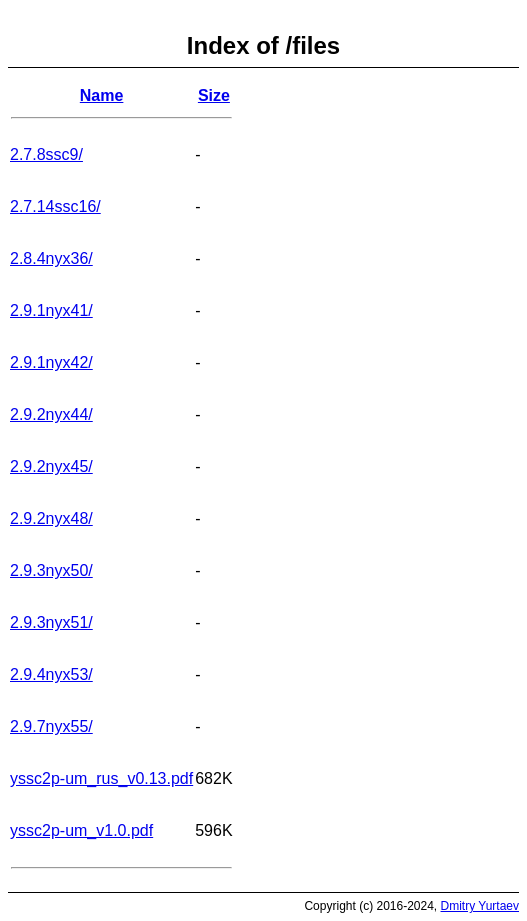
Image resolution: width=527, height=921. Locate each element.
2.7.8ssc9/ (46, 154)
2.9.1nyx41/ (51, 310)
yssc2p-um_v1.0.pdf (81, 830)
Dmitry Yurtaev (480, 906)
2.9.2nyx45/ (51, 466)
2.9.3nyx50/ (51, 570)
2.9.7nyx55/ (51, 726)
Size (214, 95)
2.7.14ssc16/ (55, 206)
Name (102, 95)
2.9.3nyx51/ (51, 622)
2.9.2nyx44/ (51, 414)
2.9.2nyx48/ (51, 518)
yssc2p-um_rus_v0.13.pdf (101, 778)
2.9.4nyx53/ (51, 674)
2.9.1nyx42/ (51, 362)
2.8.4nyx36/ (51, 258)
